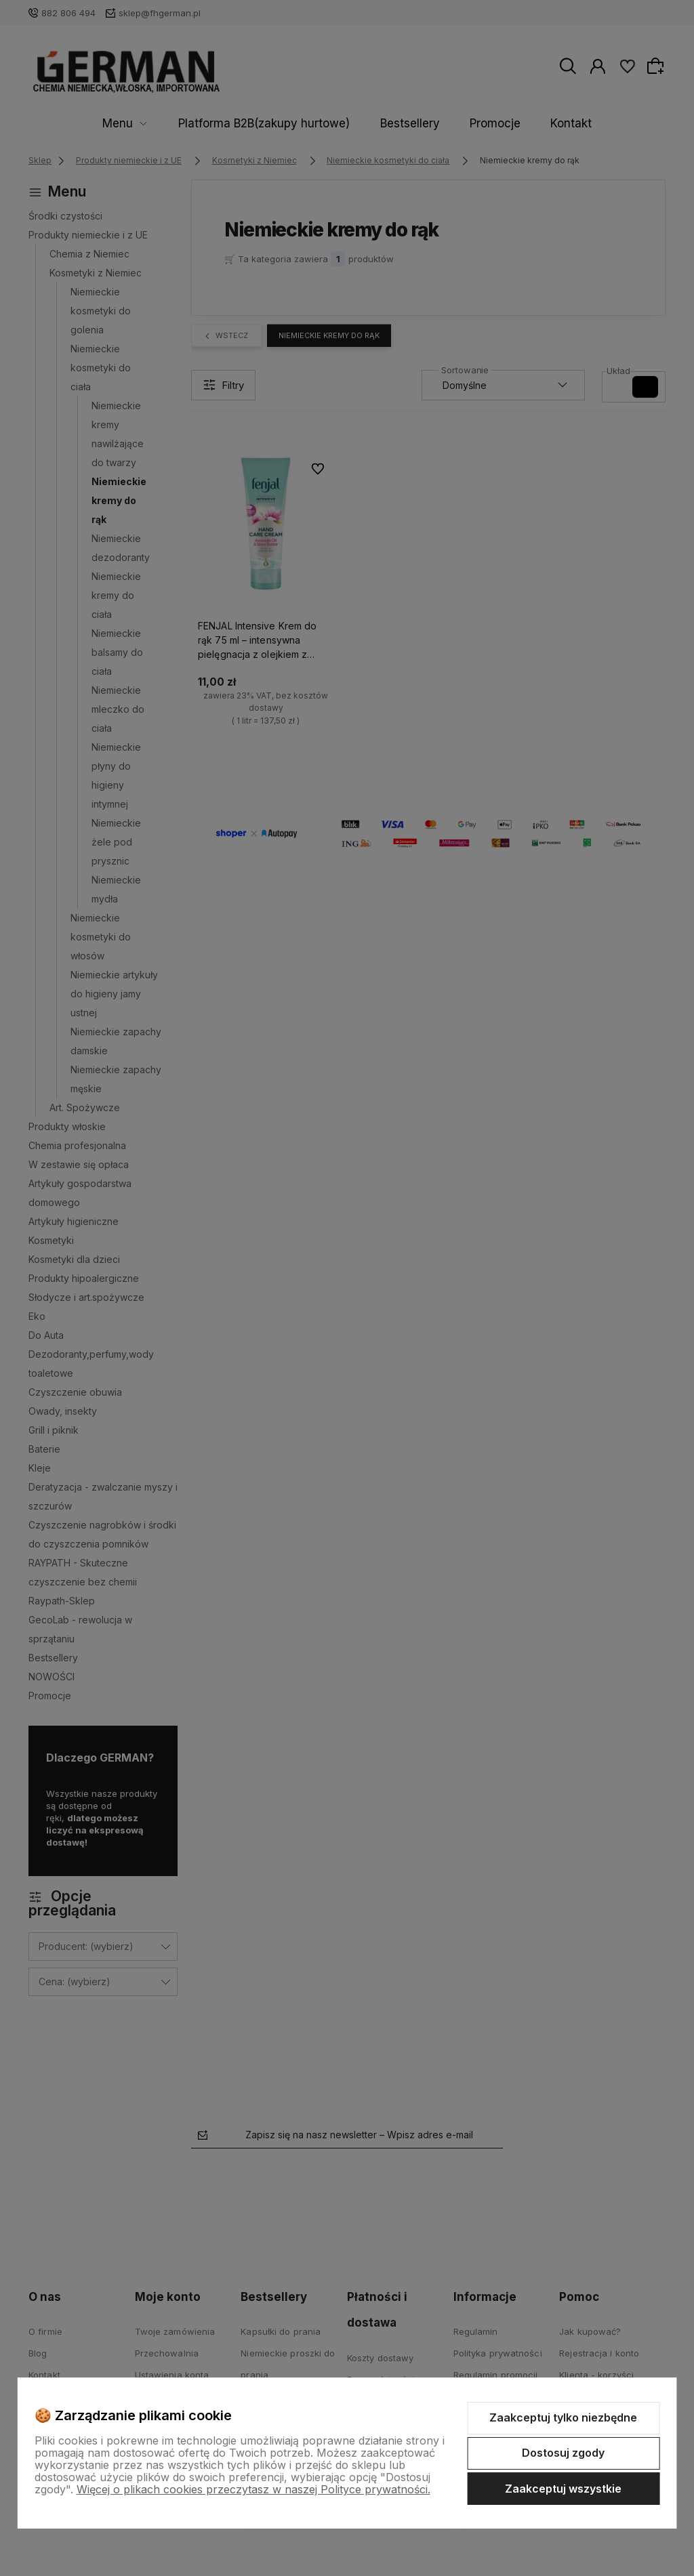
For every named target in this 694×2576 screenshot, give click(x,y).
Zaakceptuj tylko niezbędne (563, 2417)
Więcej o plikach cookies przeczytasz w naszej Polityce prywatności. (253, 2489)
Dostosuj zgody (563, 2452)
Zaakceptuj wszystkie (563, 2488)
